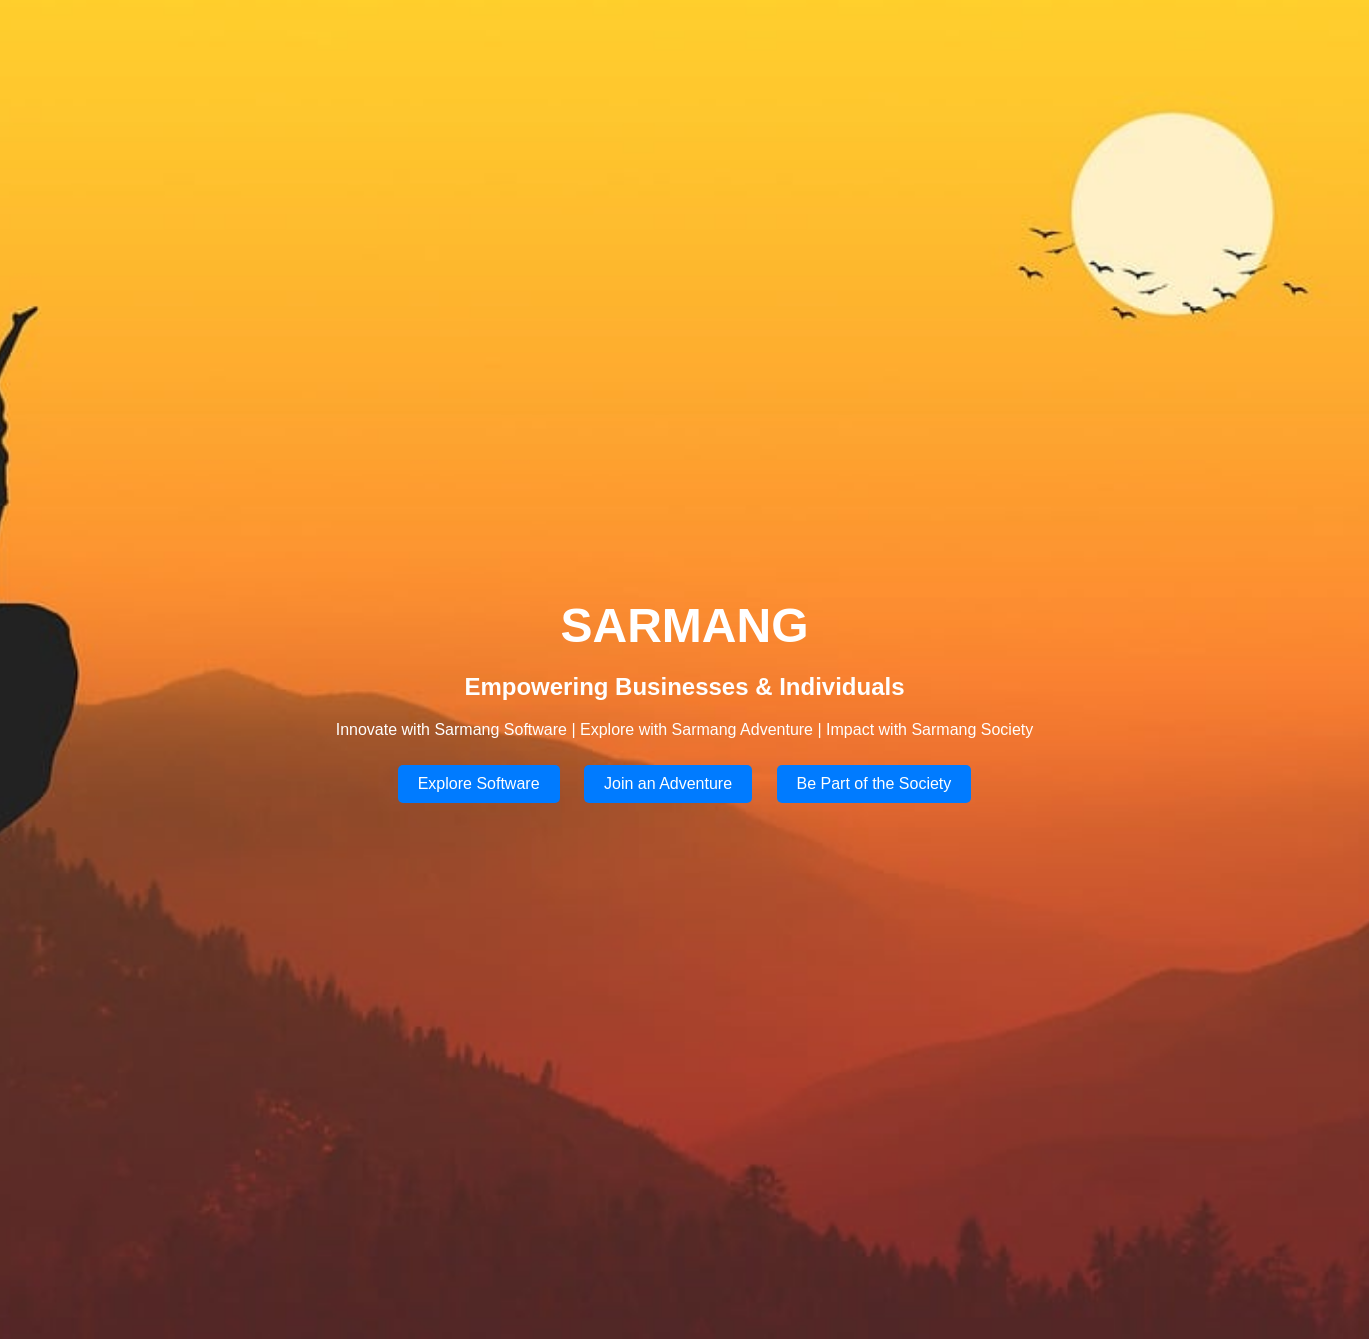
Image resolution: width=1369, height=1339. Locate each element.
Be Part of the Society (874, 783)
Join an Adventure (668, 783)
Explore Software (479, 783)
